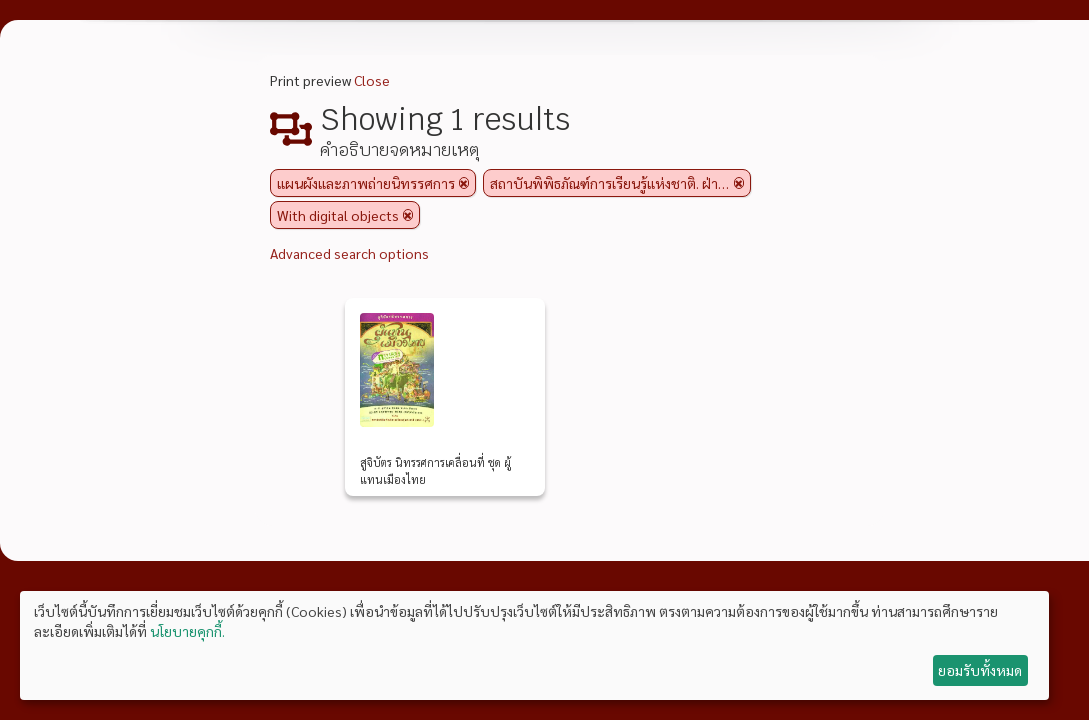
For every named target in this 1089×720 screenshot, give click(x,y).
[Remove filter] (464, 183)
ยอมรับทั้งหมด (980, 670)
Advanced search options (349, 253)
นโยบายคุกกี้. (187, 631)
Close (372, 80)
